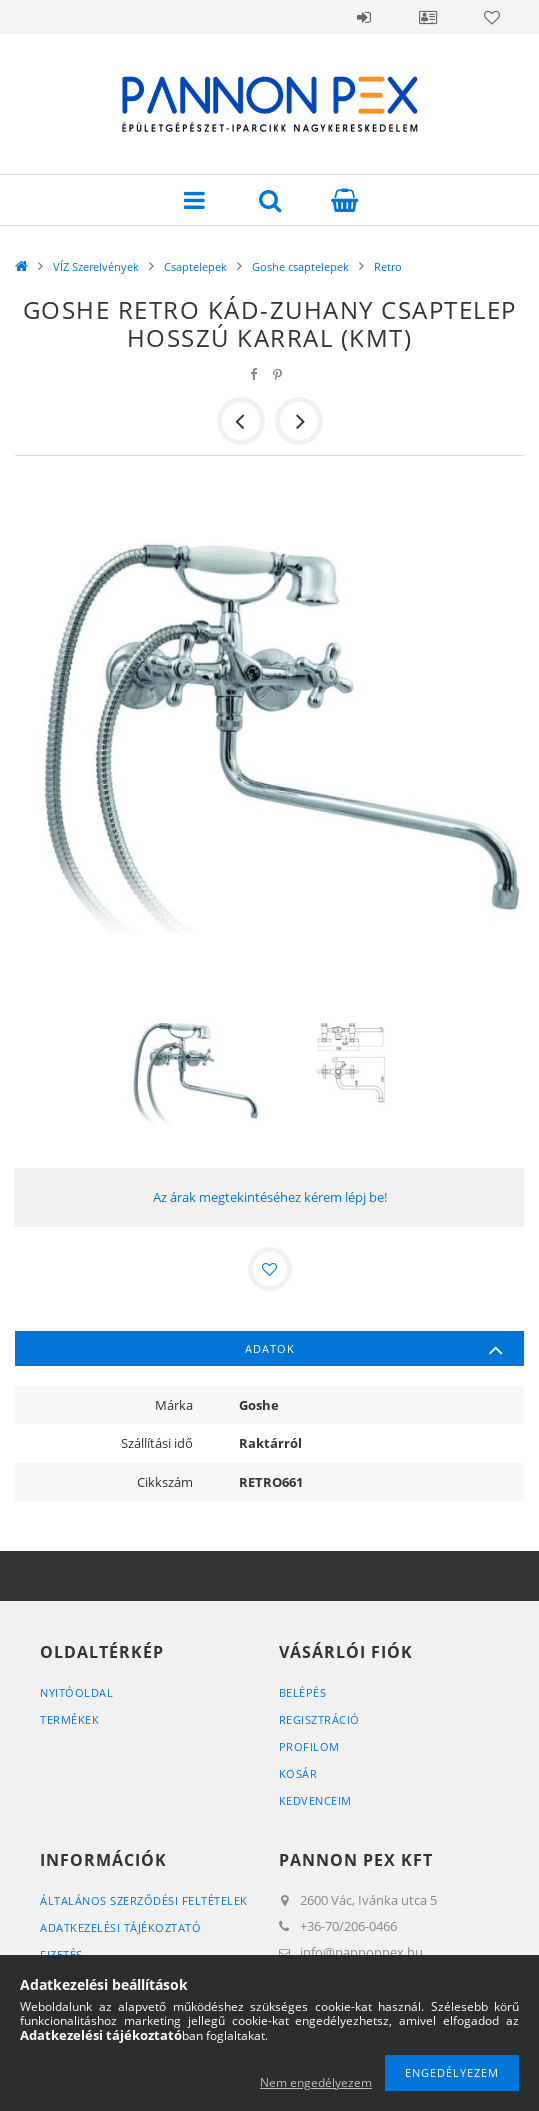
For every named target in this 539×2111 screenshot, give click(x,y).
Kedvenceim (315, 1800)
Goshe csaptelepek (300, 266)
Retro (388, 266)
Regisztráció (319, 1719)
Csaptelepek (195, 266)
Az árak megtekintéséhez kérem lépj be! (270, 1197)
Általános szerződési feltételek (144, 1900)
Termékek (69, 1719)
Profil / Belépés (428, 17)
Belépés (364, 17)
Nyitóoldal (76, 1692)
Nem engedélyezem (316, 2082)
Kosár (298, 1773)
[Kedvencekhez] (270, 1269)
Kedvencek (492, 17)
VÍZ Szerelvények (96, 266)
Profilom (309, 1746)
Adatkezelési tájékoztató (120, 1927)
